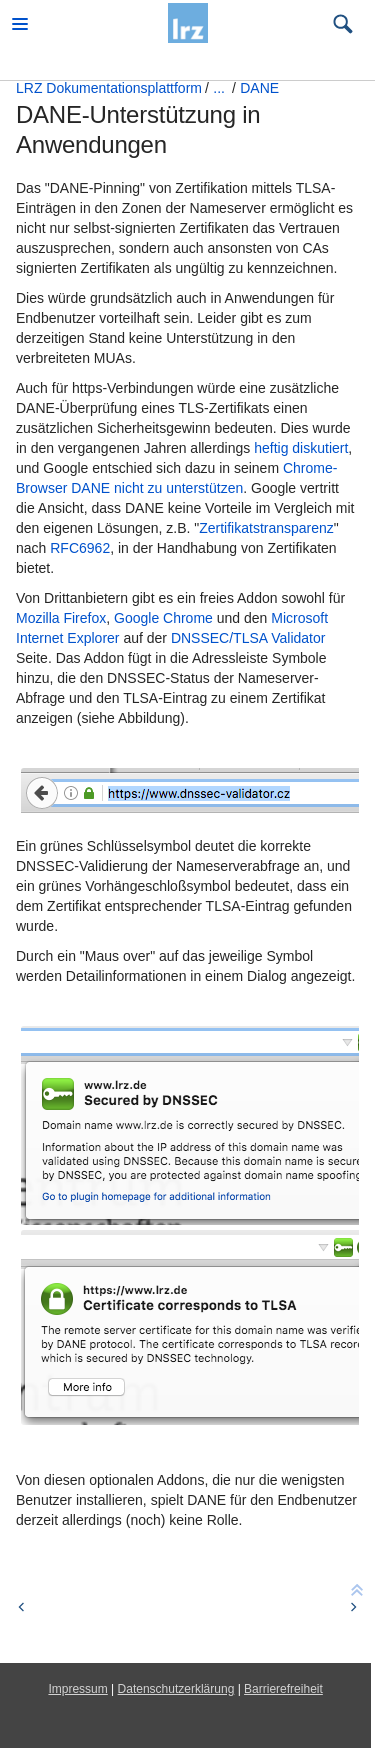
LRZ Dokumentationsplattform (109, 88)
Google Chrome (163, 618)
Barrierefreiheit (283, 1689)
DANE (259, 88)
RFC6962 (80, 548)
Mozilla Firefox (61, 618)
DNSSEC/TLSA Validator (248, 638)
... (219, 88)
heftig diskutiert (301, 448)
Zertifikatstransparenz (266, 528)
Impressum (77, 1689)
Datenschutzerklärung (176, 1689)
